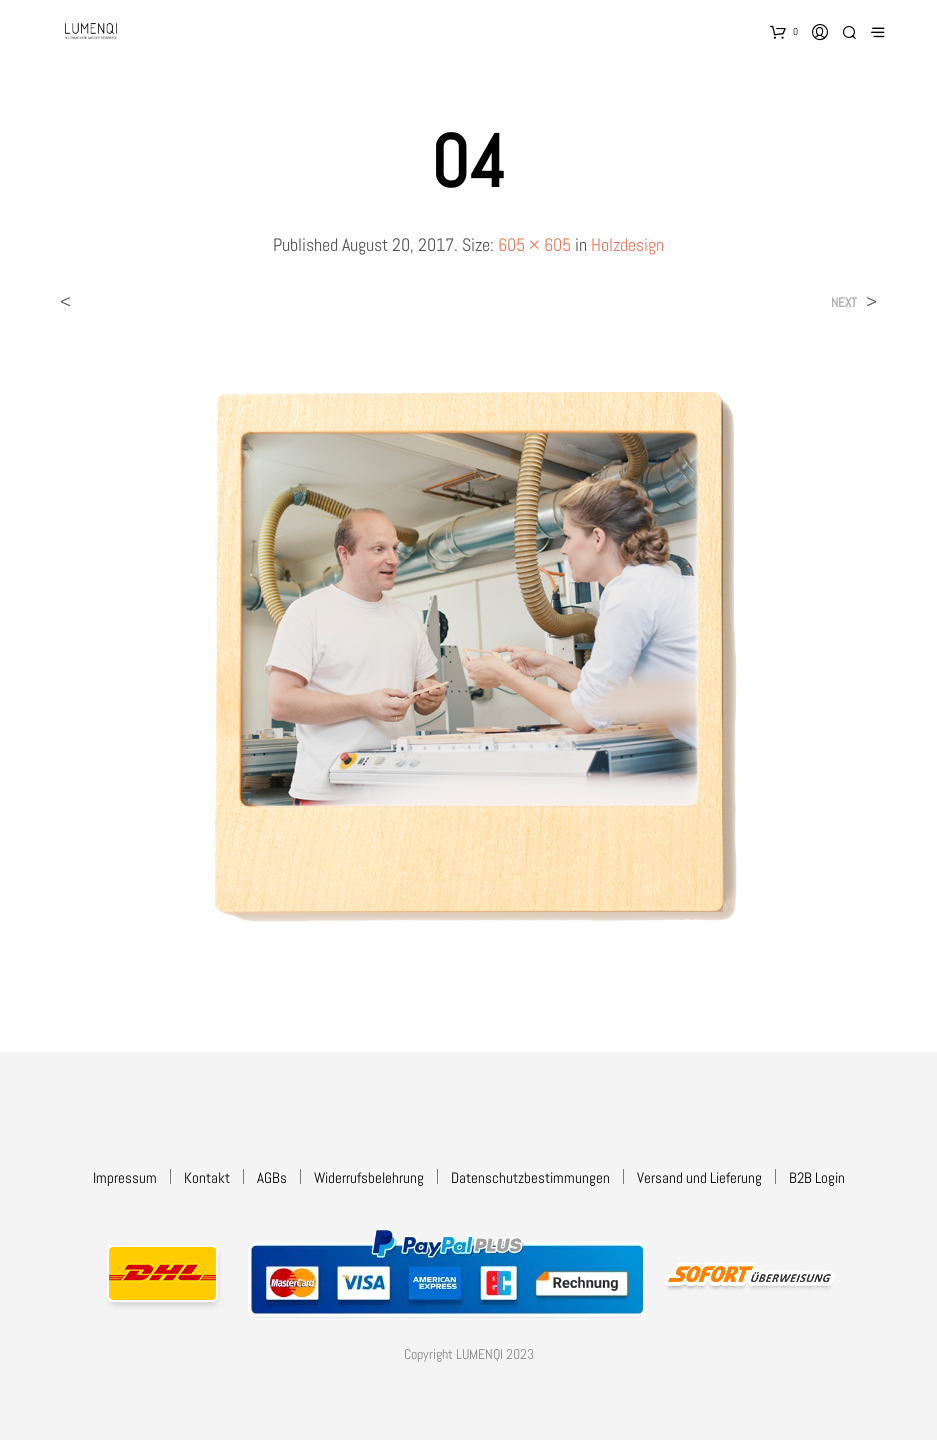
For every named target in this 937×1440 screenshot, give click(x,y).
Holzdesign (627, 244)
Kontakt (207, 1177)
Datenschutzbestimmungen (530, 1177)
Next (844, 302)
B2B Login (817, 1177)
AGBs (272, 1177)
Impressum (125, 1177)
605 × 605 (534, 244)
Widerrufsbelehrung (369, 1177)
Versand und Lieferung (699, 1177)
